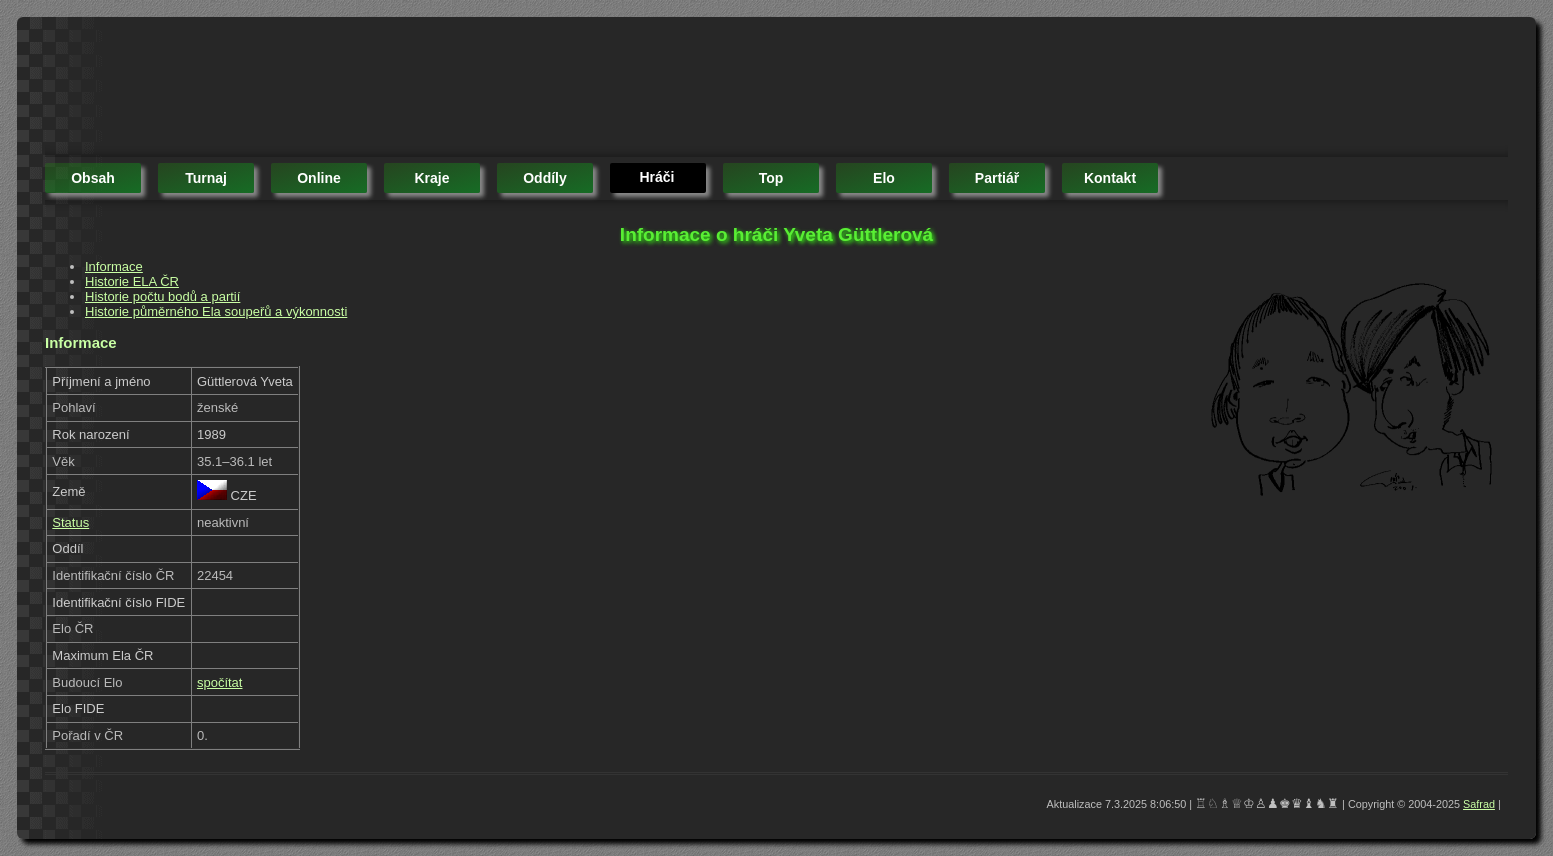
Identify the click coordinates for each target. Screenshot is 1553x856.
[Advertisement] (409, 90)
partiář (997, 178)
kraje (431, 178)
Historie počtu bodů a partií (162, 296)
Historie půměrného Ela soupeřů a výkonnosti (216, 311)
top (771, 178)
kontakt (1110, 178)
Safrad (1479, 804)
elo (884, 178)
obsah (93, 178)
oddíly (545, 178)
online (319, 178)
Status (70, 522)
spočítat (220, 682)
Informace (114, 266)
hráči (656, 177)
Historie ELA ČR (132, 281)
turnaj (206, 178)
